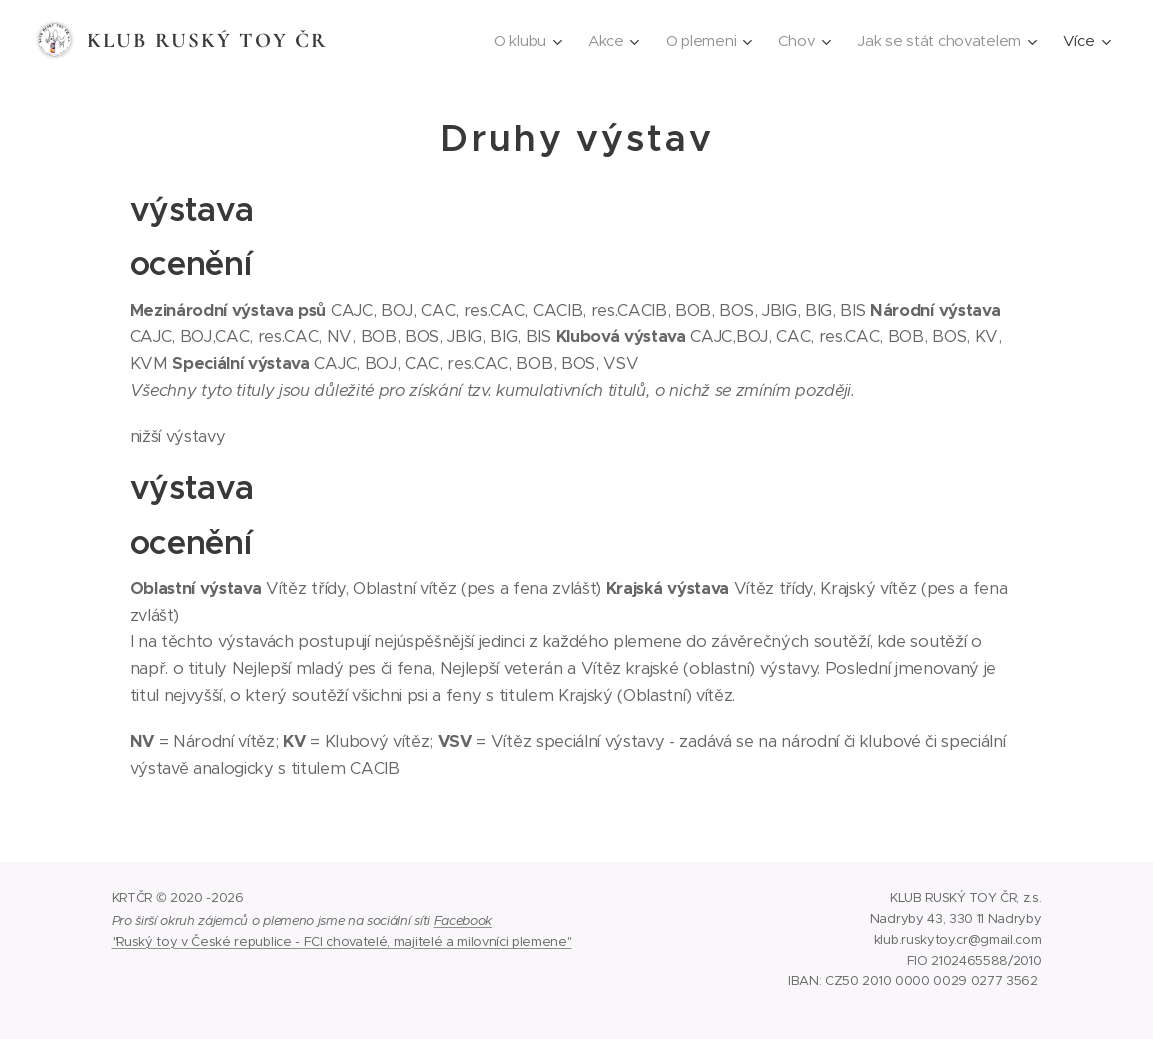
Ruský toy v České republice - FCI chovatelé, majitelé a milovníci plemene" (343, 941)
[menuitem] (518, 41)
